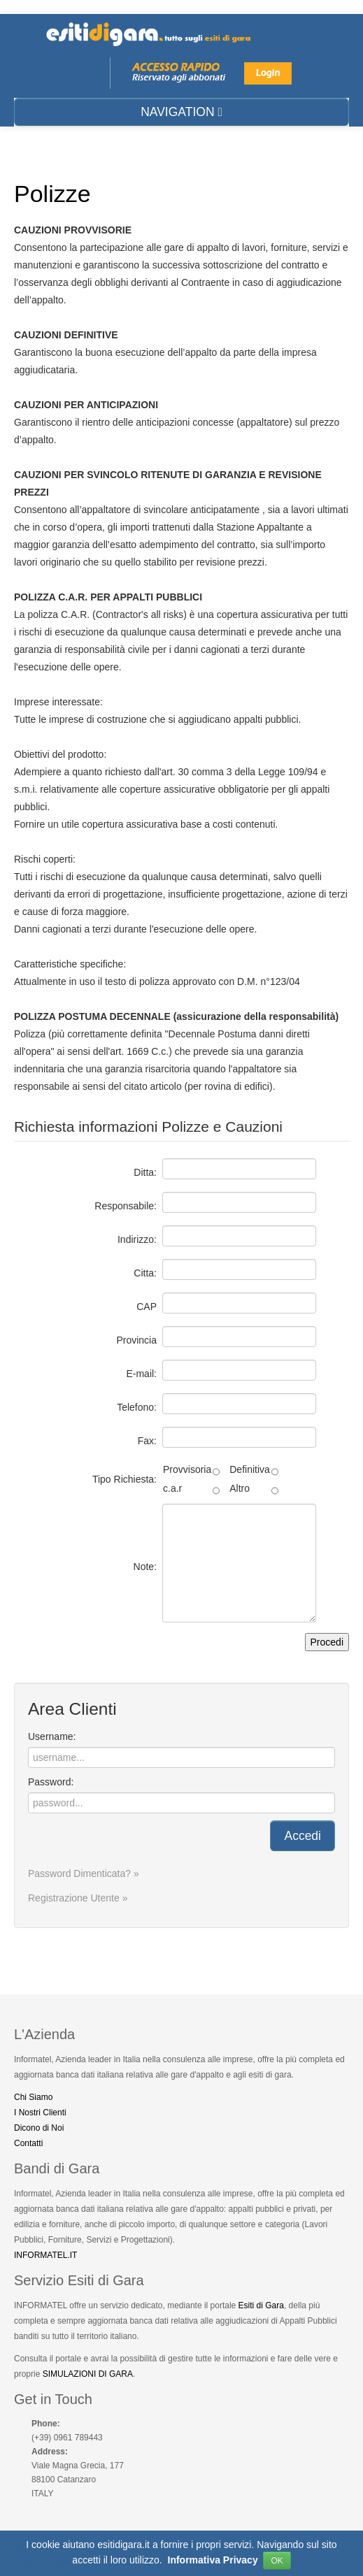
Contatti (28, 2143)
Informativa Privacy (213, 2564)
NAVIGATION (181, 112)
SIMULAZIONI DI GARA (88, 2374)
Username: (52, 1736)
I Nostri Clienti (40, 2112)
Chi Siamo (33, 2097)
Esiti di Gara (261, 2305)
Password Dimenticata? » (83, 1873)
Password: (50, 1781)
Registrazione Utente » (77, 1898)
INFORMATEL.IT (45, 2255)
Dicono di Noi (39, 2128)
